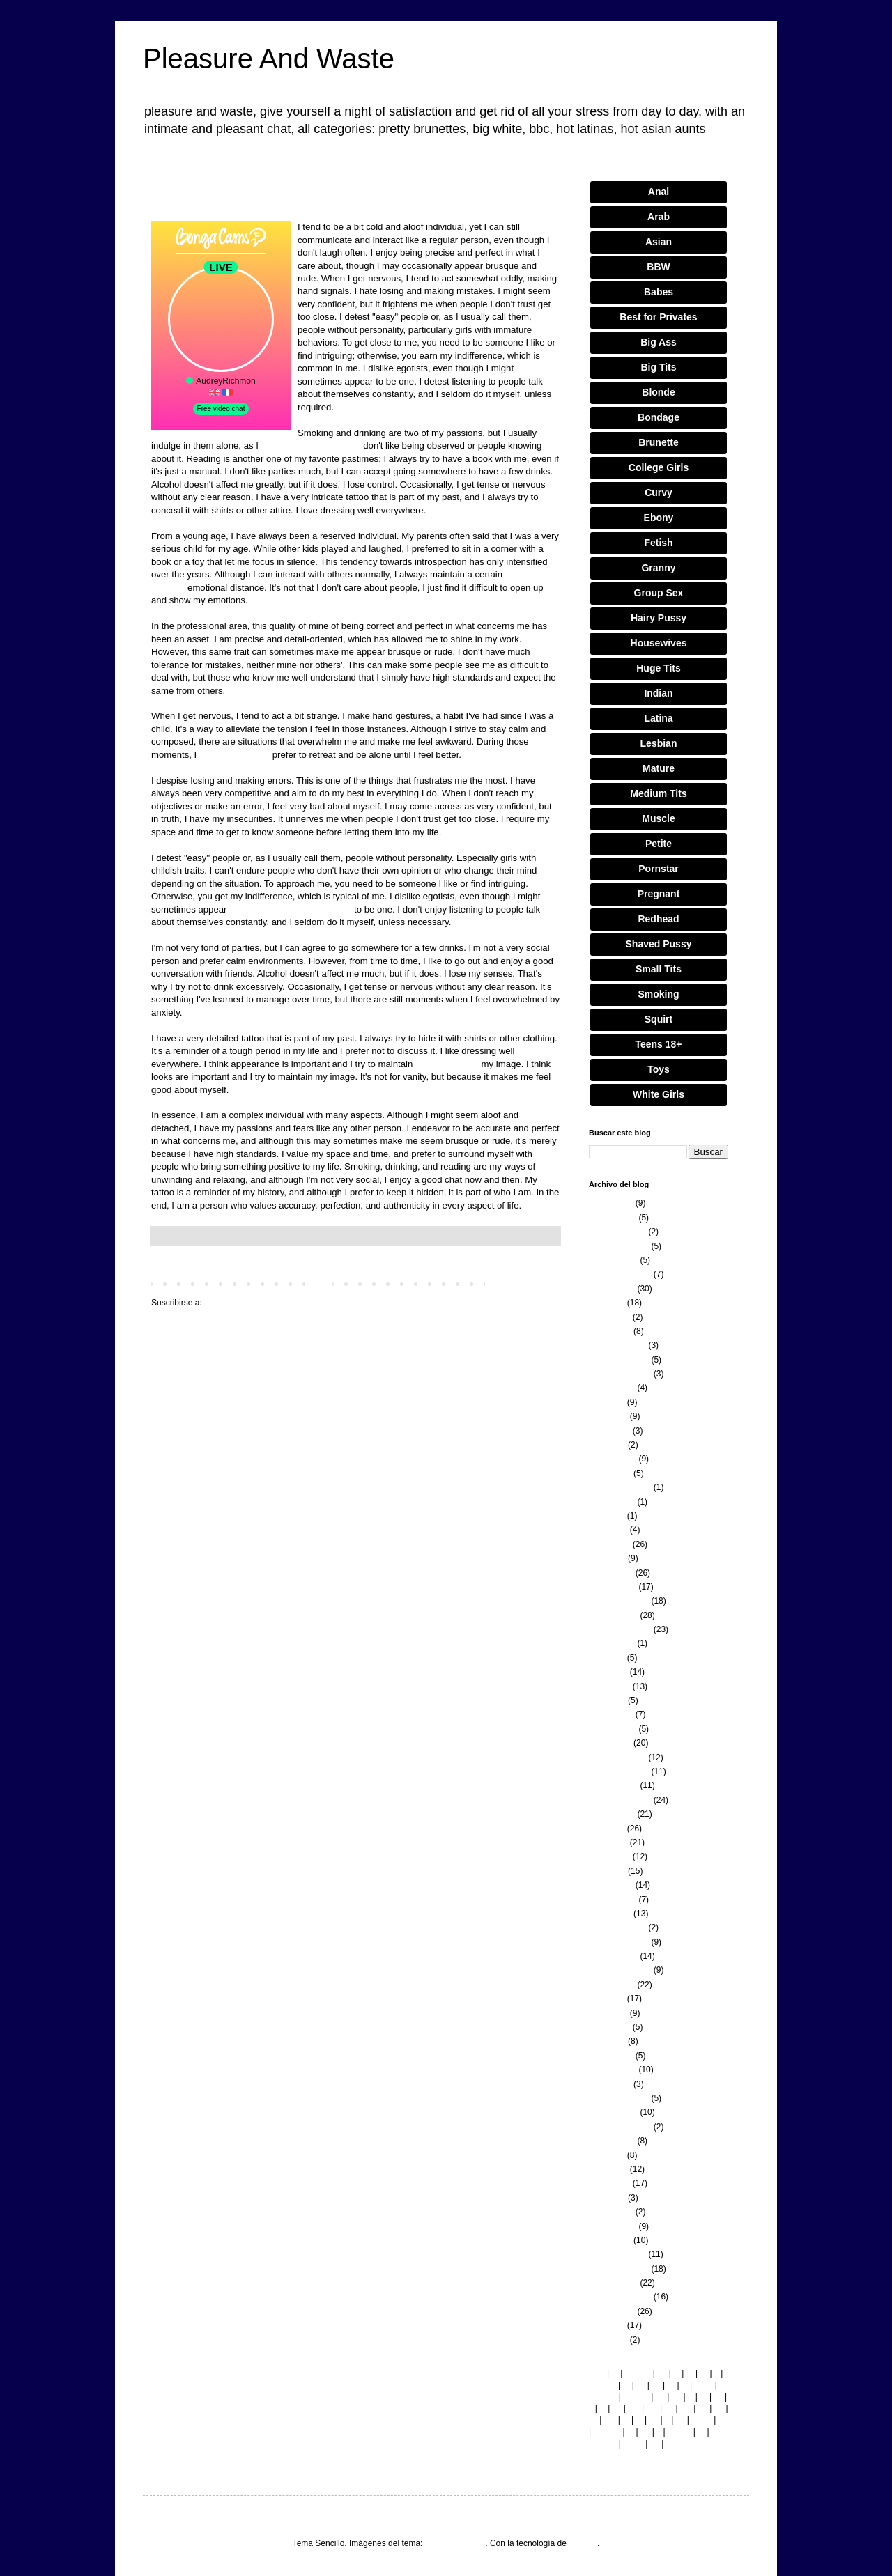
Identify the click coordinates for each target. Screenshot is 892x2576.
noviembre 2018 (619, 2269)
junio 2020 (608, 2013)
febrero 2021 (612, 1899)
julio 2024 (606, 1402)
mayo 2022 (609, 1686)
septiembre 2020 (620, 1970)
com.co (606, 2432)
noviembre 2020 (619, 1942)
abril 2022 (607, 1700)
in (630, 2432)
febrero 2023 (612, 1587)
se (617, 2408)
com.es (602, 2385)
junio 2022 (608, 1672)
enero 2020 (610, 2084)
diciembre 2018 (617, 2254)
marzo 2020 (611, 2056)
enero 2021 (610, 1913)
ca (668, 2408)
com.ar (638, 2373)
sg (654, 2420)
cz (640, 2385)
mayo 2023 (609, 1544)
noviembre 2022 (619, 1601)
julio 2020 (606, 1998)
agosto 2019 (612, 2141)
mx (685, 2408)
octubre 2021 (613, 1785)
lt (667, 2420)
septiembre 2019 (620, 2127)
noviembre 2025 (619, 1246)
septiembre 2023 (620, 1487)
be (660, 2397)
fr (690, 2397)
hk (670, 2444)
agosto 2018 (612, 2311)
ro (704, 2373)
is (685, 2385)
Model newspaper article (311, 445)
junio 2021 (608, 1842)
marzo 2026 (611, 1203)
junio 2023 (608, 1530)
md (634, 2408)
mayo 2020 (609, 2027)
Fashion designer (234, 755)
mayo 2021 (609, 1856)
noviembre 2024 (619, 1360)
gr (671, 2385)
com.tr (679, 2432)
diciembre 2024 (617, 1345)
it (658, 2432)
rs (701, 2432)
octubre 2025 (613, 1260)
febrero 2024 (612, 1459)
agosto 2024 (612, 1387)
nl (625, 2420)
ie (614, 2373)
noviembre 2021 (619, 1771)
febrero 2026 (612, 1218)
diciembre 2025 (617, 1231)
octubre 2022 (613, 1615)
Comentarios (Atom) (241, 1303)
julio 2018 (606, 2325)
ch (680, 2420)
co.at (704, 2385)
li (590, 2408)
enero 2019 (610, 2240)
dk (656, 2385)
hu (644, 2432)
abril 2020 (607, 2041)
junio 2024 (608, 1416)
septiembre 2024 (620, 1374)
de (676, 2397)
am (610, 2420)
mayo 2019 (609, 2183)
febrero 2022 (612, 1729)
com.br (636, 2397)
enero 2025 (610, 1331)
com (597, 2373)
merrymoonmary (455, 2543)
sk (718, 2397)
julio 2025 (606, 1303)
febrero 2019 (612, 2226)
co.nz (633, 2444)
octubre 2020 (613, 1956)
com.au (602, 2397)
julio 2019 (606, 2155)
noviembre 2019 (619, 2098)
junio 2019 (608, 2169)
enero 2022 (610, 1743)
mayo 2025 (609, 1317)
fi (716, 2373)
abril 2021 (607, 1871)
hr (722, 2420)
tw (593, 2420)
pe (654, 2444)
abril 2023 (607, 1558)
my (652, 2408)
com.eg (602, 2444)
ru (703, 2397)
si (602, 2408)
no (702, 2408)
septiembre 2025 (620, 1274)
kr (689, 2373)
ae (718, 2408)
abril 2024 (607, 1445)
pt (625, 2385)
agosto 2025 (612, 1289)
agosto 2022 (612, 1643)
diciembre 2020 (617, 1927)
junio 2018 (608, 2340)
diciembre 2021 (617, 1757)
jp (639, 2420)
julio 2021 (606, 1828)
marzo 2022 (611, 1714)
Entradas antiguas (522, 1283)
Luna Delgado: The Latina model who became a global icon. (355, 200)
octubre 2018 (613, 2283)
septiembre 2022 (620, 1629)
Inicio (318, 1283)
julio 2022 (606, 1658)
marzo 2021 (611, 1885)
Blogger (583, 2543)
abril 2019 (607, 2198)
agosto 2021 (612, 1814)
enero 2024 (610, 1473)
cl (676, 2373)
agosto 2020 (612, 1984)
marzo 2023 (611, 1573)
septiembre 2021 (620, 1800)
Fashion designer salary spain (290, 909)
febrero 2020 (612, 2069)
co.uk (701, 2420)
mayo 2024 (609, 1431)
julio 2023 (606, 1516)
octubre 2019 (613, 2112)
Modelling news (447, 1064)
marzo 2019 (611, 2212)
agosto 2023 (612, 1502)
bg (661, 2373)
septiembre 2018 (620, 2297)
